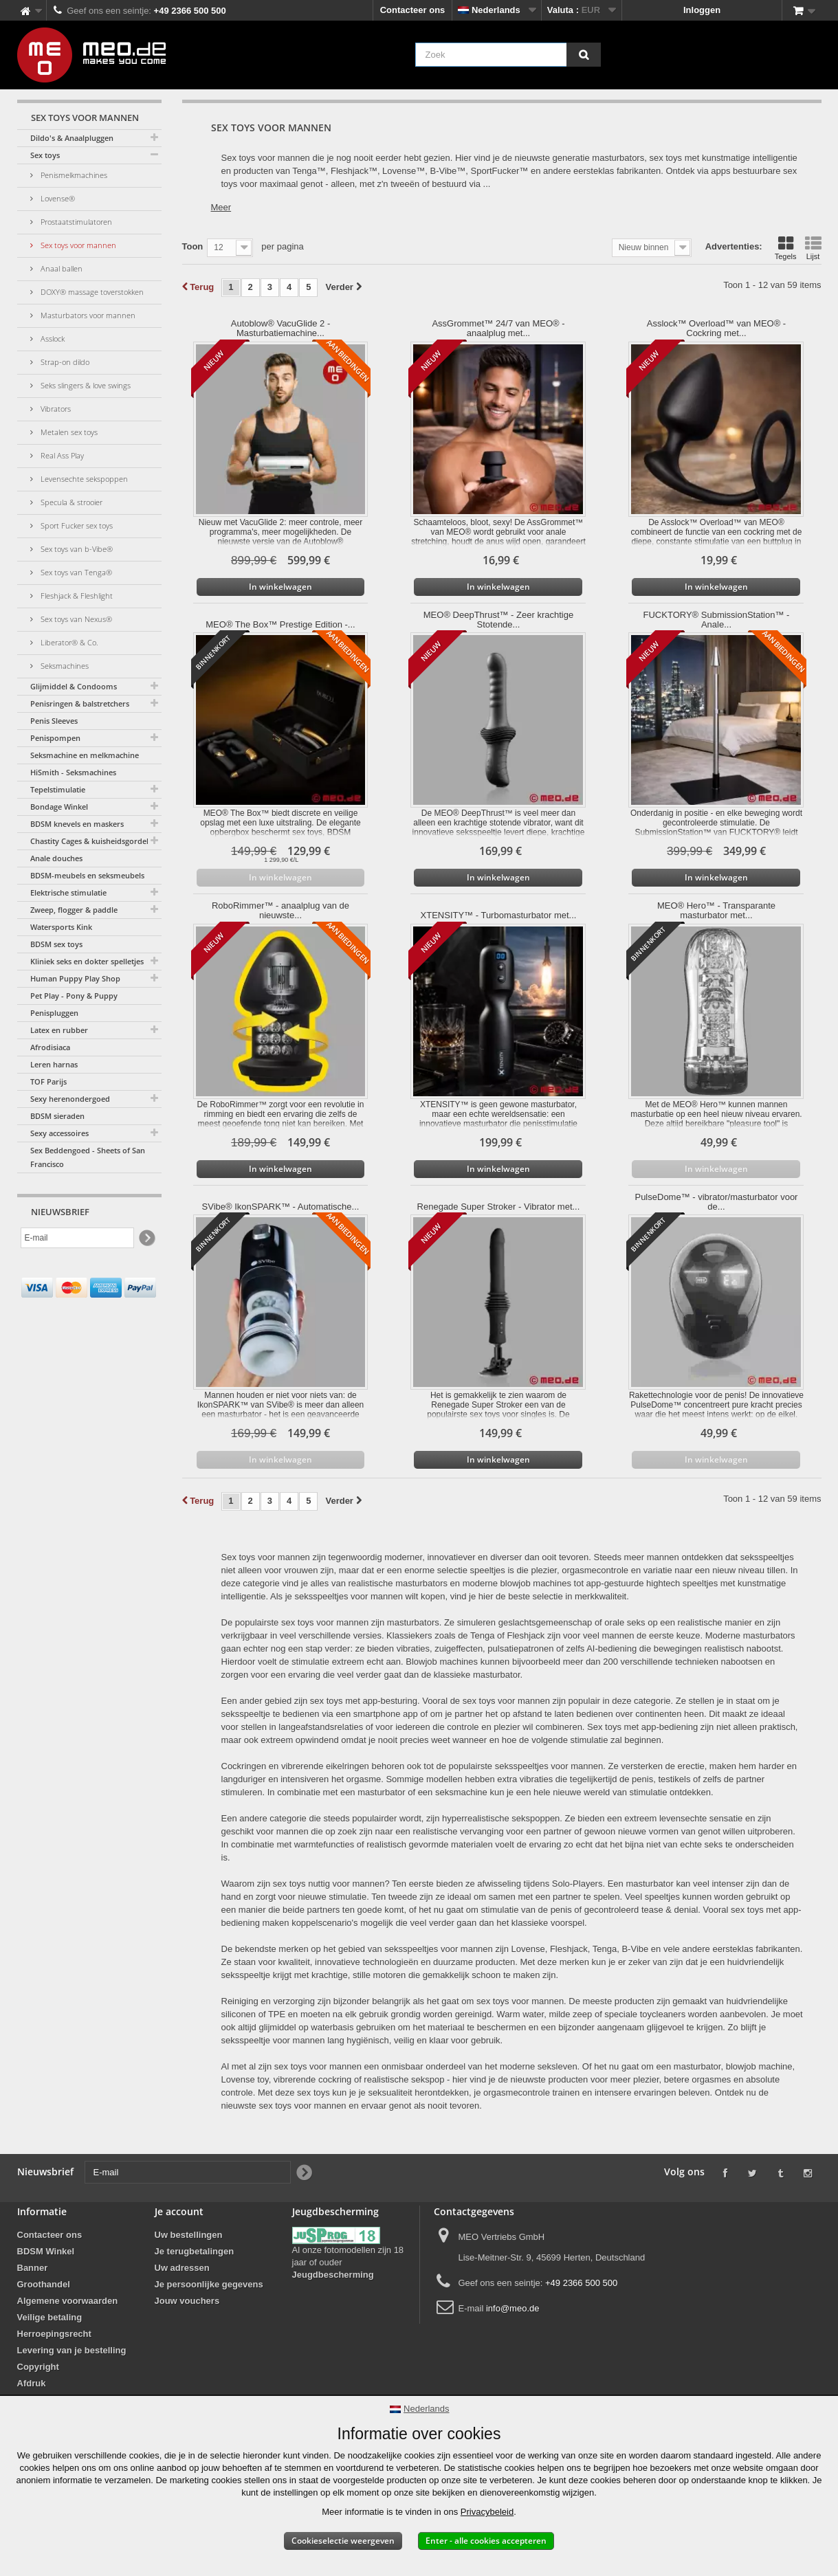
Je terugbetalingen (194, 2251)
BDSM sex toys (56, 944)
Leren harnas (54, 1064)
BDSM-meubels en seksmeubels (87, 875)
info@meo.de (513, 2308)
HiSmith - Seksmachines (73, 772)
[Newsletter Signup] (146, 1238)
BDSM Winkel (46, 2251)
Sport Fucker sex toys (75, 525)
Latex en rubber (59, 1030)
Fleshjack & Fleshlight (75, 595)
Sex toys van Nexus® (75, 619)
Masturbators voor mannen (86, 315)
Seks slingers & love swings (84, 385)
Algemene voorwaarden (67, 2301)
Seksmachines (63, 665)
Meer (221, 207)
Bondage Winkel (59, 806)
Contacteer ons (412, 10)
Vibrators (54, 408)
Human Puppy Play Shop (75, 978)
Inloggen (701, 10)
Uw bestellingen (189, 2235)
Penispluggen (54, 1013)
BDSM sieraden (57, 1116)
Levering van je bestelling (71, 2350)
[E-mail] (77, 1238)
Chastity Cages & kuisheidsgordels (91, 841)
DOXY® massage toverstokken (91, 292)
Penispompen (55, 738)
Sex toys (45, 155)
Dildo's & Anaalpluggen (71, 138)
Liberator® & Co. (68, 642)
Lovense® (56, 198)
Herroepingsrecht (54, 2334)
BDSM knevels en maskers (77, 824)
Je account (179, 2211)
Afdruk (31, 2383)
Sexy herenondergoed (70, 1098)
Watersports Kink (61, 927)
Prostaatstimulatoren (75, 221)
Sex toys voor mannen (77, 245)
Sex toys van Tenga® (75, 572)
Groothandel (43, 2284)
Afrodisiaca (50, 1047)
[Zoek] (583, 55)
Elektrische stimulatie (68, 892)
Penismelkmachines (72, 175)
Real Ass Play (61, 455)
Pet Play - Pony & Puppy (74, 995)
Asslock (51, 338)
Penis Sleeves (54, 720)
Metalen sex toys (68, 432)
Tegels (786, 248)
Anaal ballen (60, 268)
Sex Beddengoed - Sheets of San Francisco (87, 1157)
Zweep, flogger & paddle (74, 909)
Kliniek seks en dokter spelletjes (87, 961)
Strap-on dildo (63, 362)
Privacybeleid (487, 2512)
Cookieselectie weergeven (343, 2540)
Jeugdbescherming (333, 2274)
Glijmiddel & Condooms (73, 686)
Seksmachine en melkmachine (84, 755)
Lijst (813, 248)
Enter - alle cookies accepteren (486, 2540)
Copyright (38, 2367)
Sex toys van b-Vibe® (75, 549)
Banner (32, 2268)
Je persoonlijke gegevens (209, 2284)
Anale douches (56, 858)
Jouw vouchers (187, 2301)
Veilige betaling (49, 2317)
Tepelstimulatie (57, 789)
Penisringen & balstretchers (79, 703)
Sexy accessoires (59, 1133)
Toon (192, 246)
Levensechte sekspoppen (83, 479)
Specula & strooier (70, 502)
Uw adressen (182, 2268)
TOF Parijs (48, 1081)
